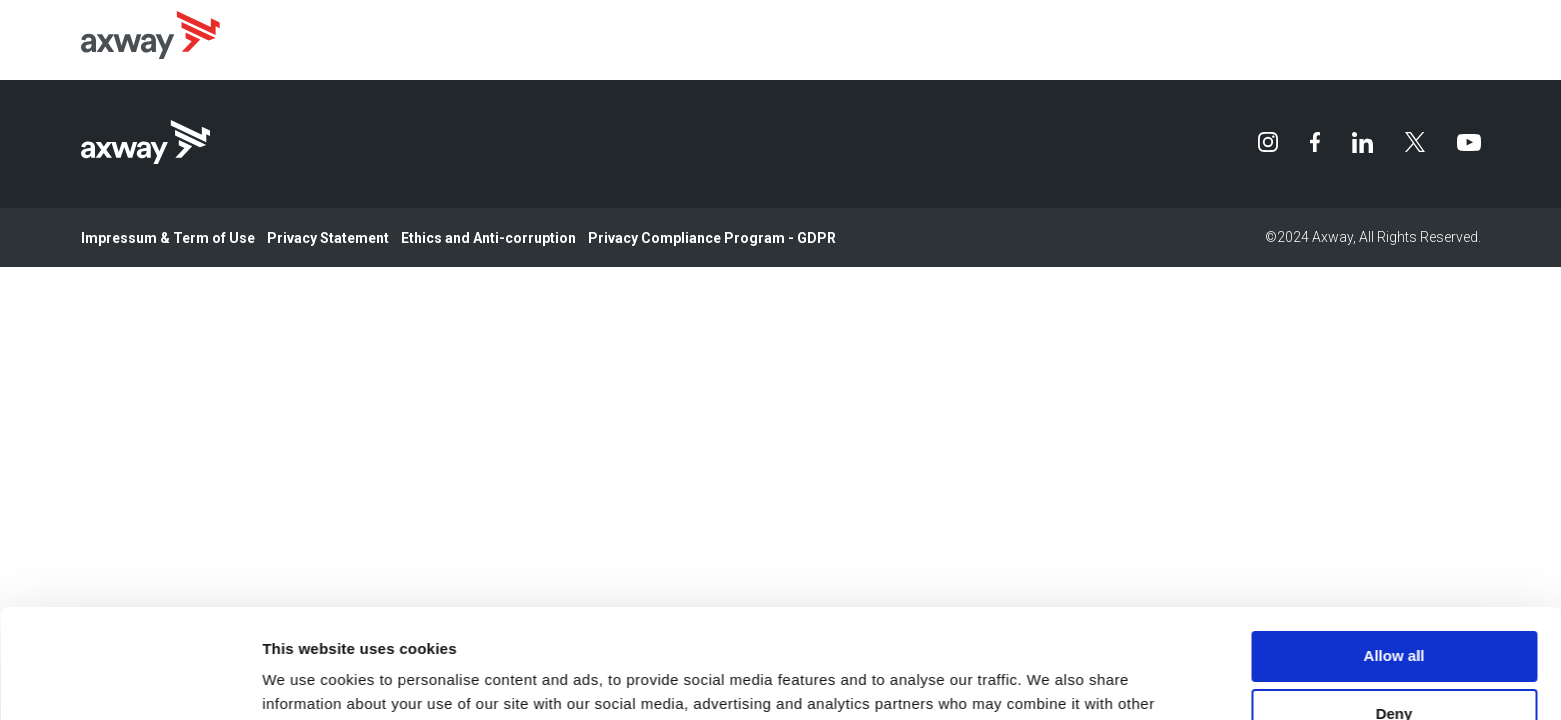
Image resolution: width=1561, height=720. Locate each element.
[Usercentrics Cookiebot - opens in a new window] (129, 681)
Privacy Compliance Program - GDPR (712, 238)
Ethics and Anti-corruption (488, 238)
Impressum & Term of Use (168, 238)
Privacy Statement (328, 238)
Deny (1394, 611)
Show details (308, 680)
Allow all (1394, 553)
